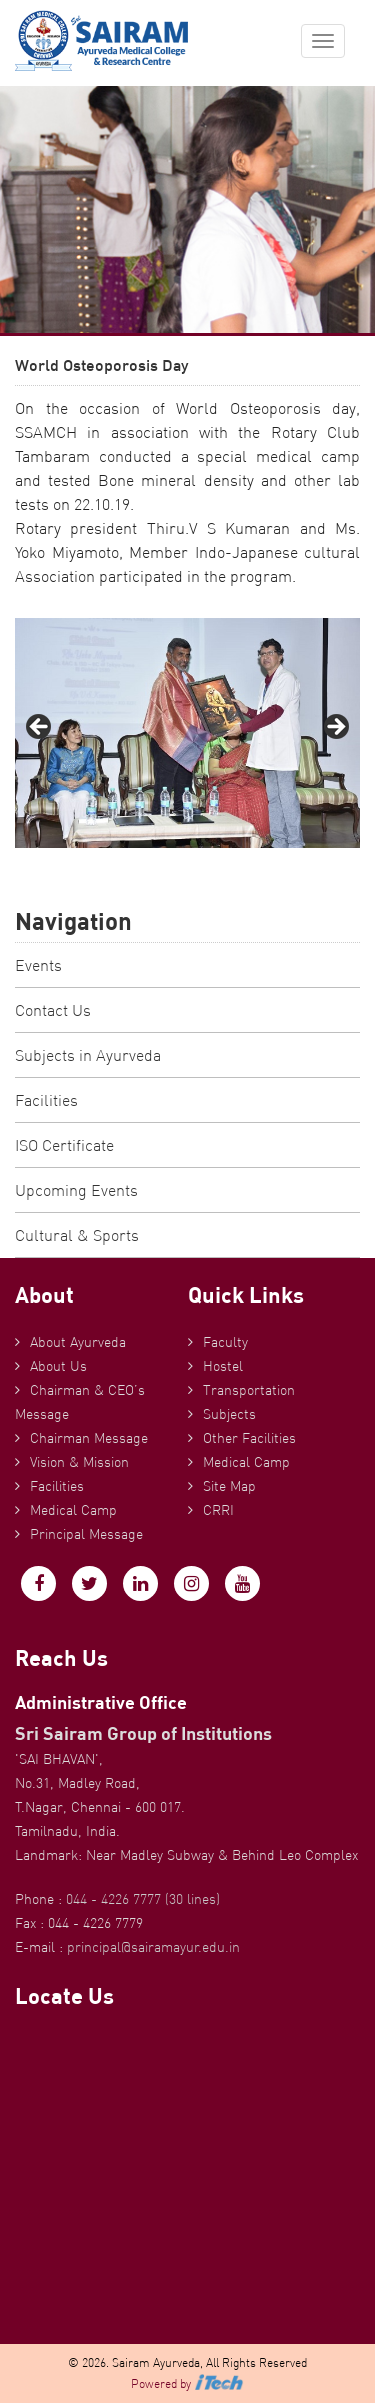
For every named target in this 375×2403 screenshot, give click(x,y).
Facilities (46, 1100)
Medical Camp (73, 1510)
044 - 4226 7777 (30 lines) (143, 1899)
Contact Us (53, 1010)
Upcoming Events (76, 1190)
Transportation (249, 1390)
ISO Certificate (64, 1145)
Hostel (223, 1366)
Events (38, 965)
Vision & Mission (79, 1462)
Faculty (225, 1342)
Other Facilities (249, 1438)
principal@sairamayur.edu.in (153, 1947)
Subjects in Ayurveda (88, 1055)
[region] (187, 733)
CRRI (218, 1510)
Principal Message (86, 1534)
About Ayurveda (78, 1342)
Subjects (229, 1414)
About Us (58, 1366)
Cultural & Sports (77, 1235)
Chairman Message (89, 1438)
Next (335, 728)
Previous (40, 728)
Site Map (229, 1486)
